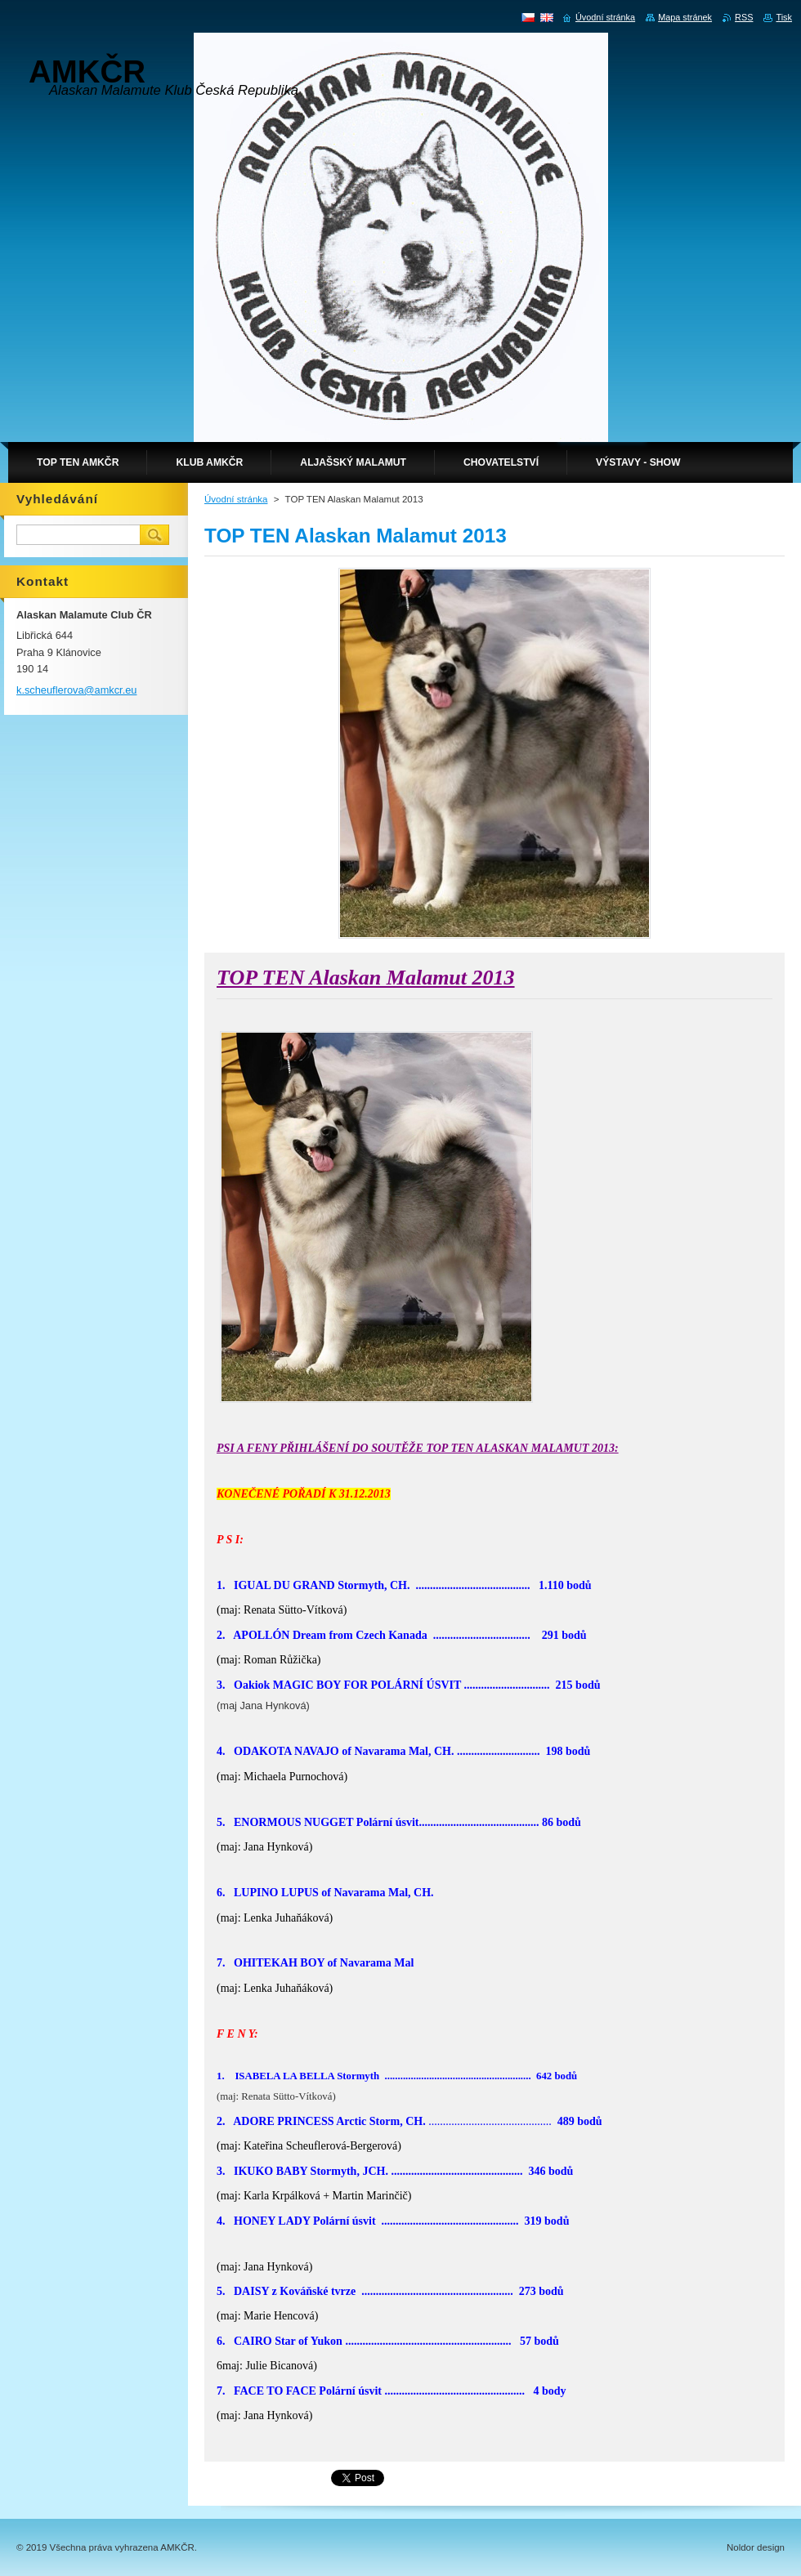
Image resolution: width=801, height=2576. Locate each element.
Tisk (784, 17)
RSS (744, 17)
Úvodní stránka (235, 499)
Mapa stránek (685, 17)
